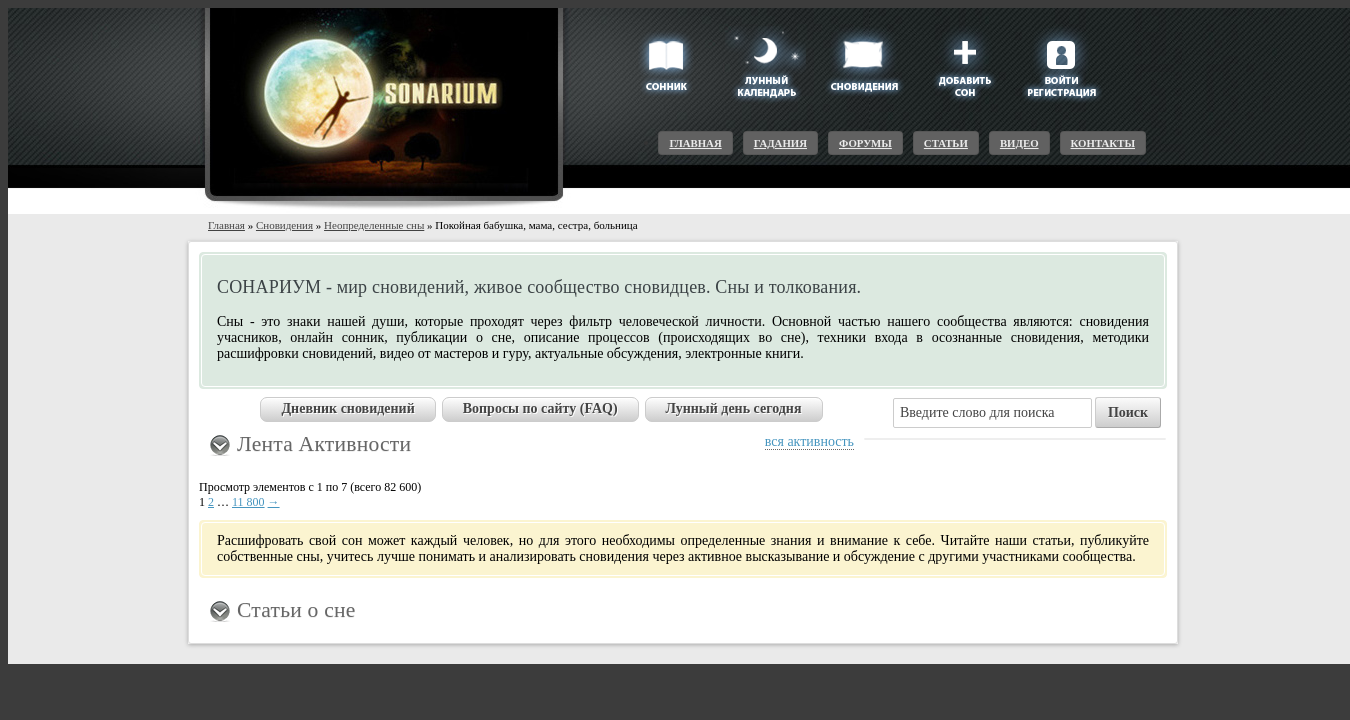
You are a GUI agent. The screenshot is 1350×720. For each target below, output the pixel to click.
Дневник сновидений (347, 408)
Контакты (1103, 143)
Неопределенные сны (374, 225)
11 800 (248, 502)
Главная (695, 143)
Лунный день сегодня (734, 408)
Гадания (780, 143)
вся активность (809, 441)
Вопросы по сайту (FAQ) (540, 408)
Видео (1019, 143)
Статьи (946, 143)
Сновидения (284, 225)
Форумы (865, 143)
